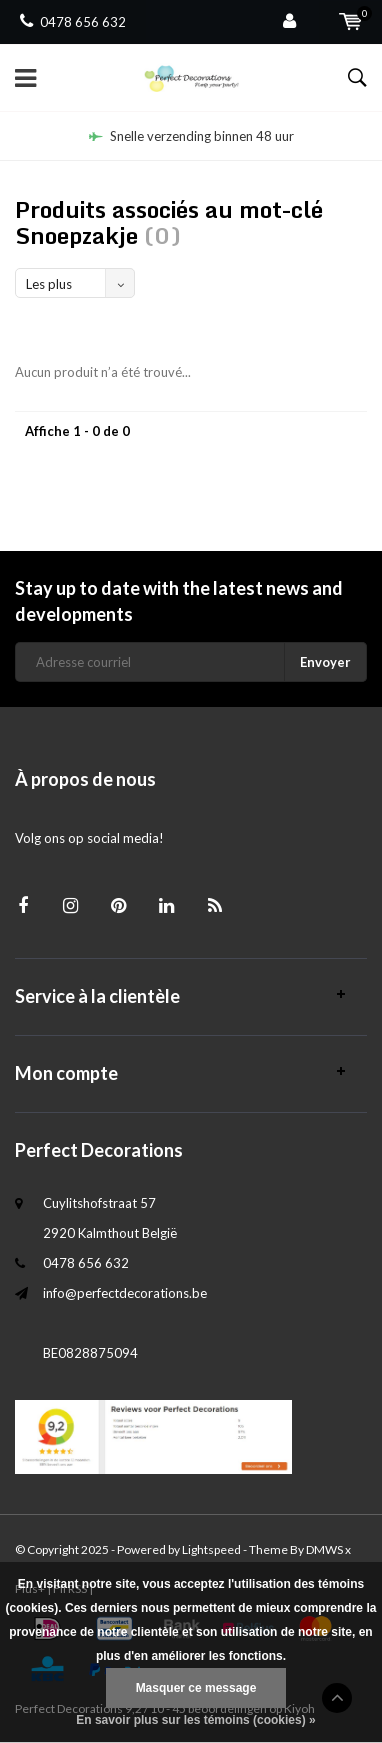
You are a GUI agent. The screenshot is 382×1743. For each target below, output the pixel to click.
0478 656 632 (73, 22)
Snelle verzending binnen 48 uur (191, 136)
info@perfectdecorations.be (125, 1293)
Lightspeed (211, 1549)
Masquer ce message (196, 1688)
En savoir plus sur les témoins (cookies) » (195, 1720)
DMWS (324, 1549)
